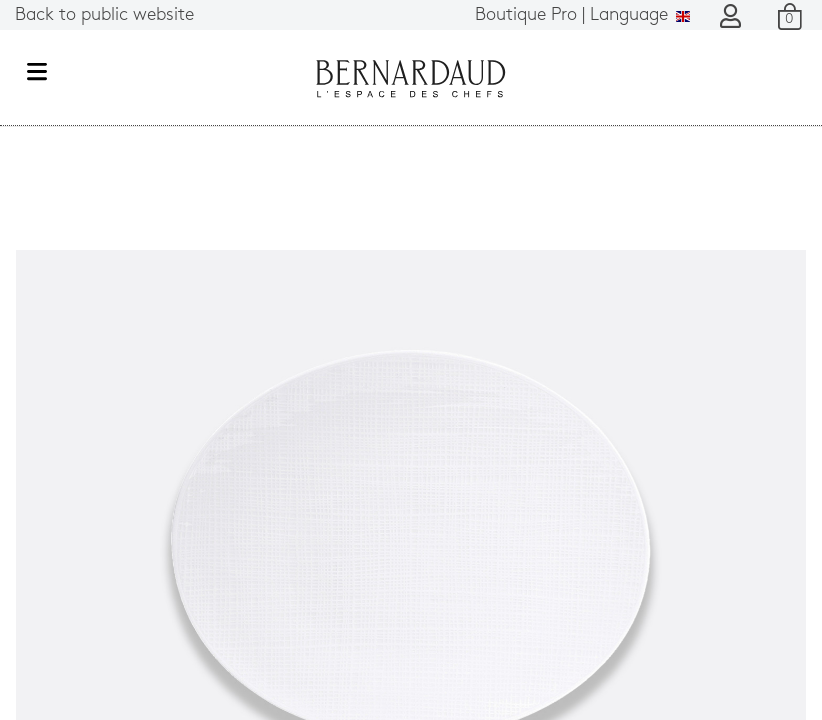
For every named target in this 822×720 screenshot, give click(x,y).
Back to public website (104, 15)
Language (582, 15)
